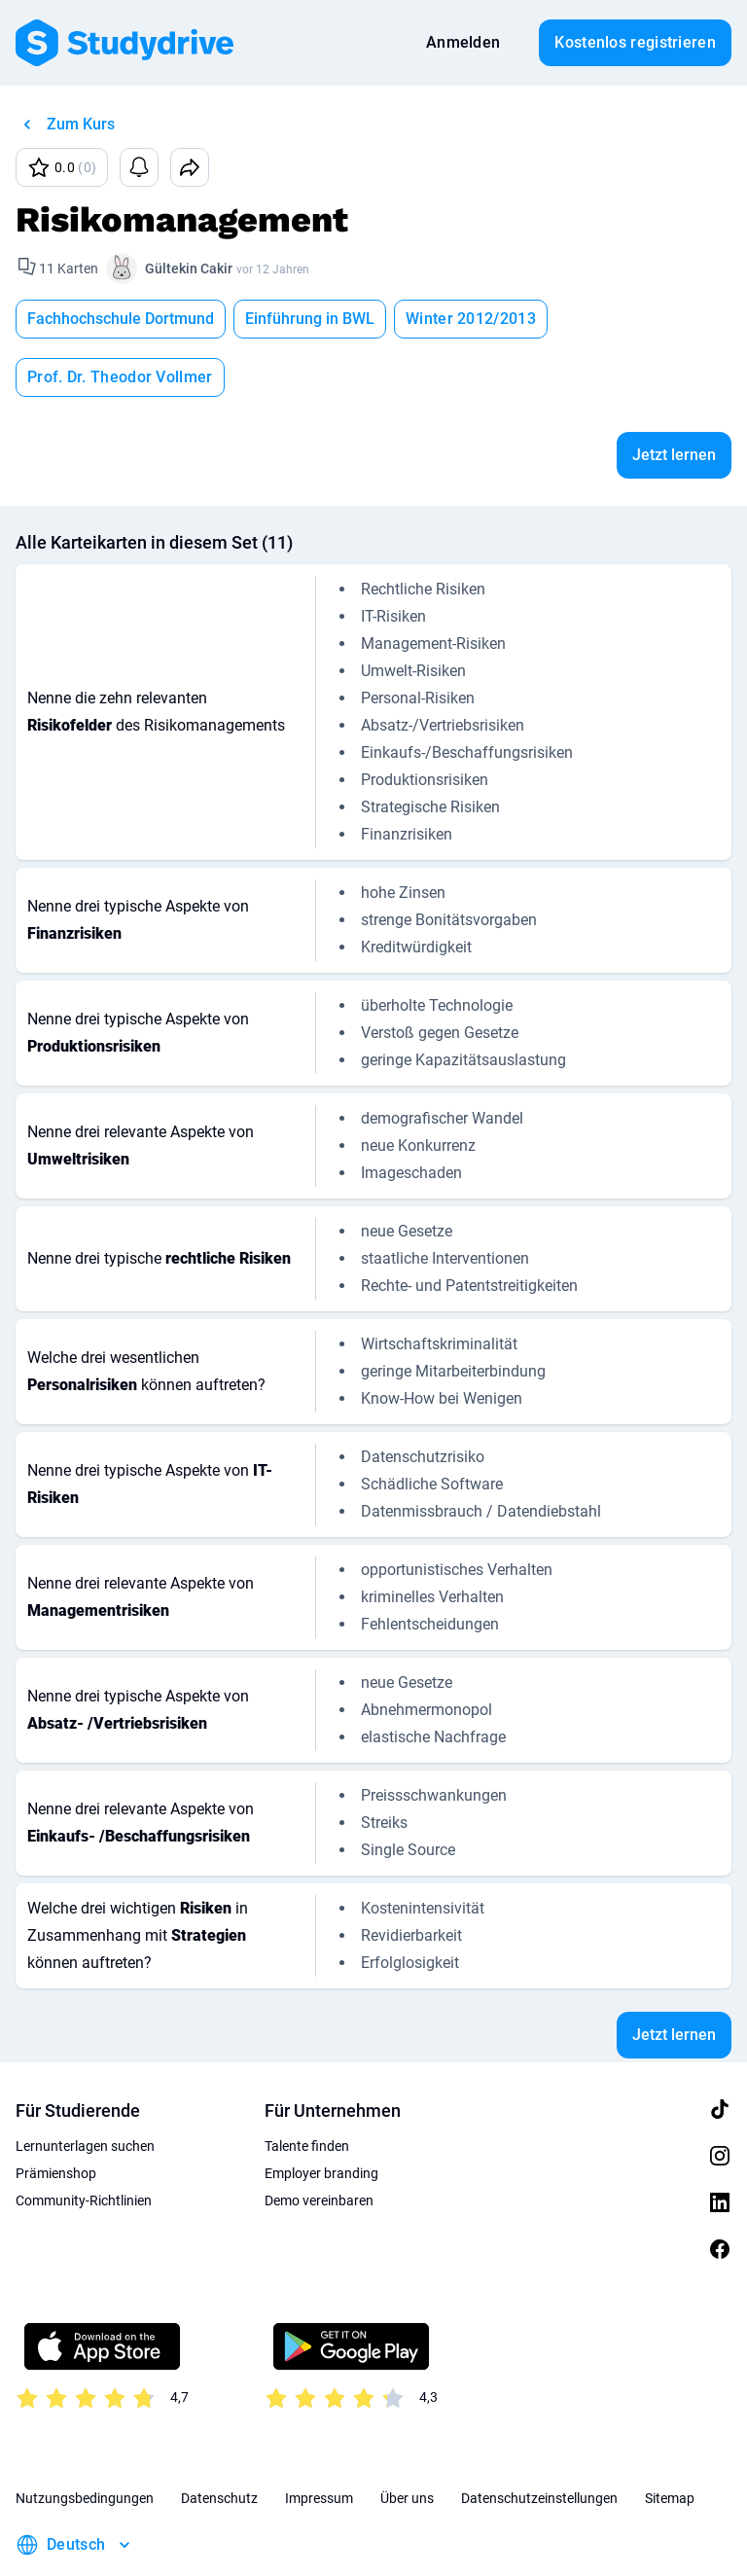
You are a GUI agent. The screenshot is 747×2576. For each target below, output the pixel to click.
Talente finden (307, 2087)
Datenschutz (219, 2440)
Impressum (319, 2440)
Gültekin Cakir (188, 268)
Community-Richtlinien (84, 2142)
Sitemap (669, 2440)
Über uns (407, 2440)
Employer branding (321, 2115)
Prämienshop (56, 2115)
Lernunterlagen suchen (85, 2087)
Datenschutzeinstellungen (539, 2440)
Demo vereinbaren (319, 2142)
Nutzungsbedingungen (85, 2440)
